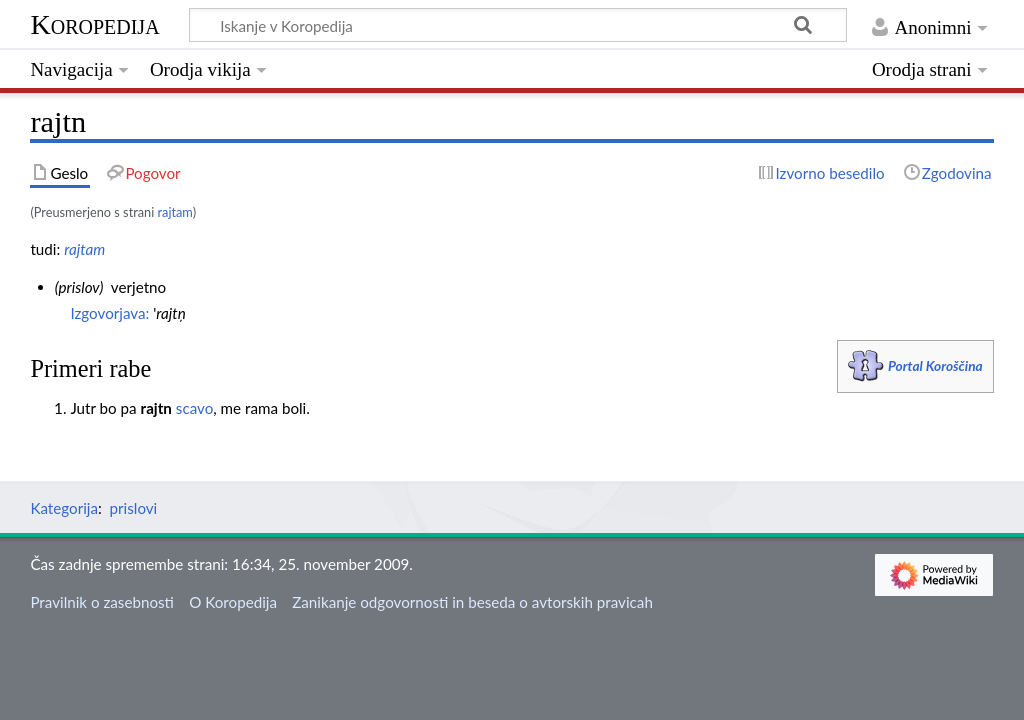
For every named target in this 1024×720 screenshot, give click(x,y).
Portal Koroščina (935, 365)
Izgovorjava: (109, 313)
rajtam (175, 212)
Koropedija (94, 24)
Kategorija (64, 508)
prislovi (134, 508)
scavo (194, 408)
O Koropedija (233, 602)
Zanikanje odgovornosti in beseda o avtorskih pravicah (472, 602)
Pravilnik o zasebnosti (102, 602)
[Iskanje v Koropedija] (518, 25)
